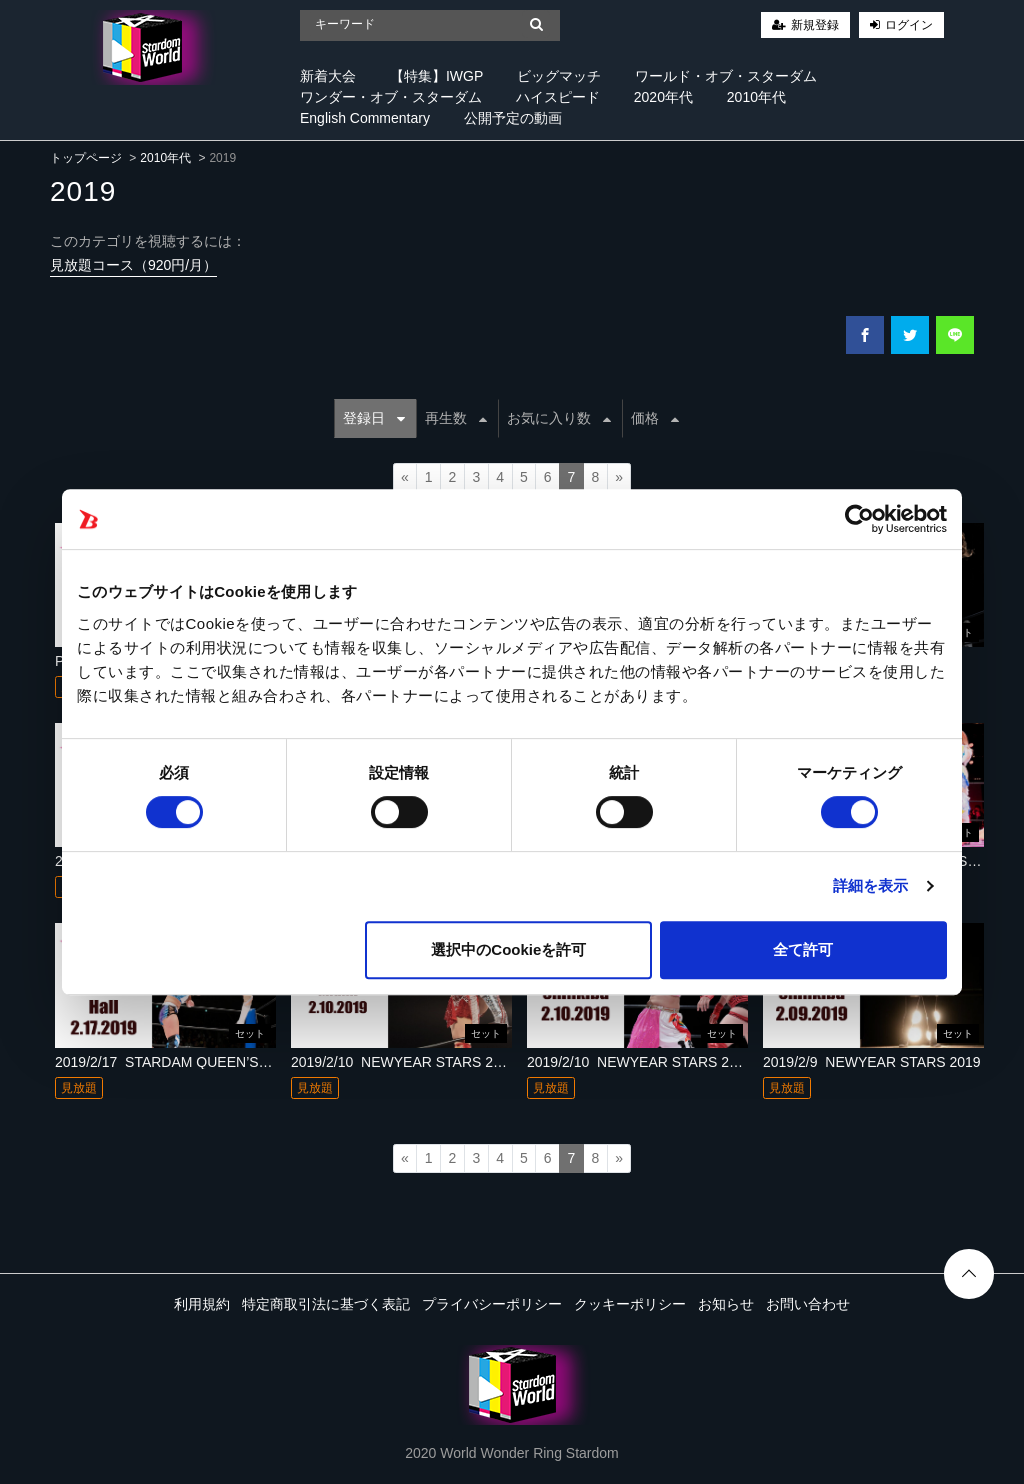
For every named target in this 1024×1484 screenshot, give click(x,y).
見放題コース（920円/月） (133, 265)
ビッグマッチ (559, 76)
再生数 (456, 418)
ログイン (909, 25)
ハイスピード (558, 97)
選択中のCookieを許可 (508, 949)
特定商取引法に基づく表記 (326, 1304)
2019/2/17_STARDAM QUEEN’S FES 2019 (190, 1062)
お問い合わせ (808, 1304)
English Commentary (365, 118)
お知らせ (726, 1304)
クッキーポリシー (630, 1304)
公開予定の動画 (513, 118)
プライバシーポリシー (492, 1304)
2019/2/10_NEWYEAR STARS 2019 (403, 1062)
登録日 (374, 418)
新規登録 (815, 25)
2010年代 (756, 97)
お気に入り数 (559, 418)
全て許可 (803, 949)
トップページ (86, 158)
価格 (655, 418)
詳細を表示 (871, 885)
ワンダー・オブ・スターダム (391, 97)
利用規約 (202, 1304)
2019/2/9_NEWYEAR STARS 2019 (872, 1062)
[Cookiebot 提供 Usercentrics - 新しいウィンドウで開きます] (859, 519)
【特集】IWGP (436, 76)
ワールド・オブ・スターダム (726, 76)
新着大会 (328, 76)
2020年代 (663, 97)
